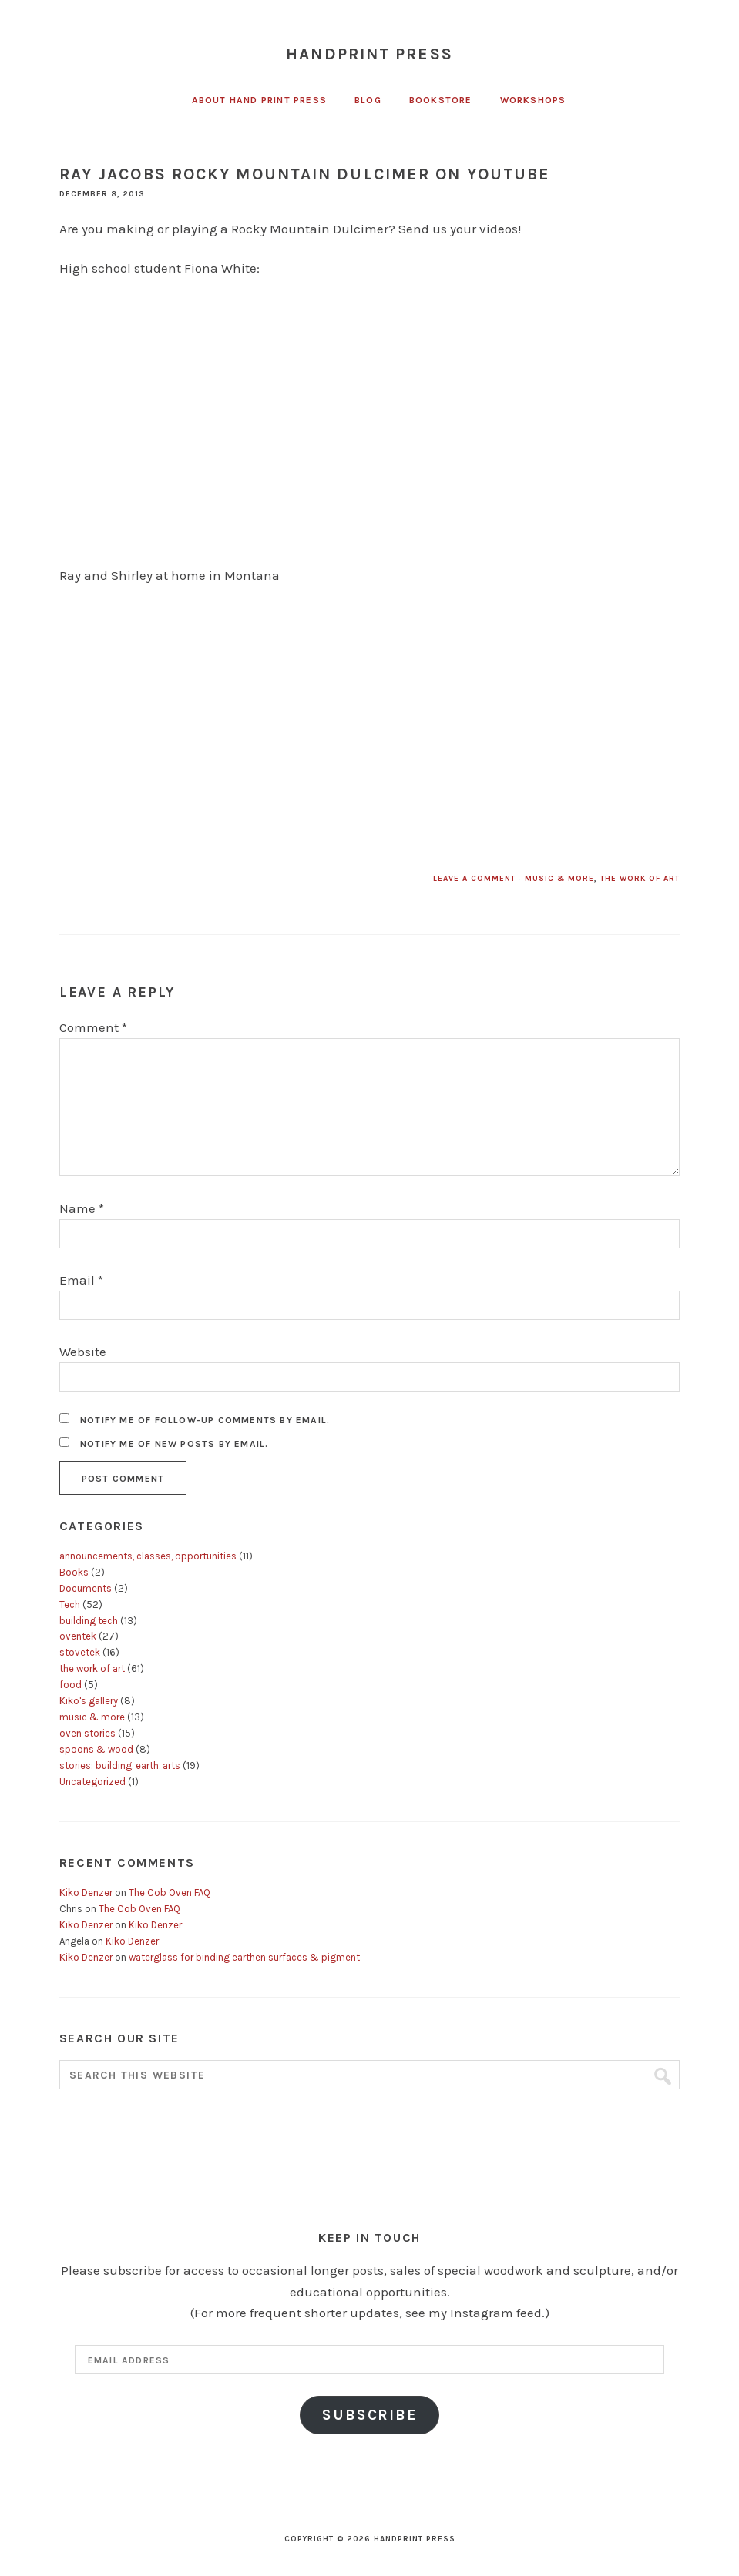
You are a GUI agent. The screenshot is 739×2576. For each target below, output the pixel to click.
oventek (77, 1636)
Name (81, 1208)
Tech (69, 1604)
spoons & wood (96, 1749)
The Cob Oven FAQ (169, 1892)
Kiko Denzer (86, 1892)
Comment (93, 1027)
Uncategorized (92, 1781)
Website (82, 1351)
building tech (88, 1620)
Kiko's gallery (88, 1701)
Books (74, 1572)
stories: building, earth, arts (119, 1765)
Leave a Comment (474, 878)
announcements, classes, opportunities (148, 1556)
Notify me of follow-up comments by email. (205, 1420)
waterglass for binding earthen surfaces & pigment (244, 1957)
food (70, 1684)
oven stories (87, 1733)
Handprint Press (369, 54)
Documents (85, 1588)
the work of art (640, 878)
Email (81, 1280)
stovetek (79, 1652)
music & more (559, 878)
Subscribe (369, 2415)
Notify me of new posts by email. (174, 1444)
